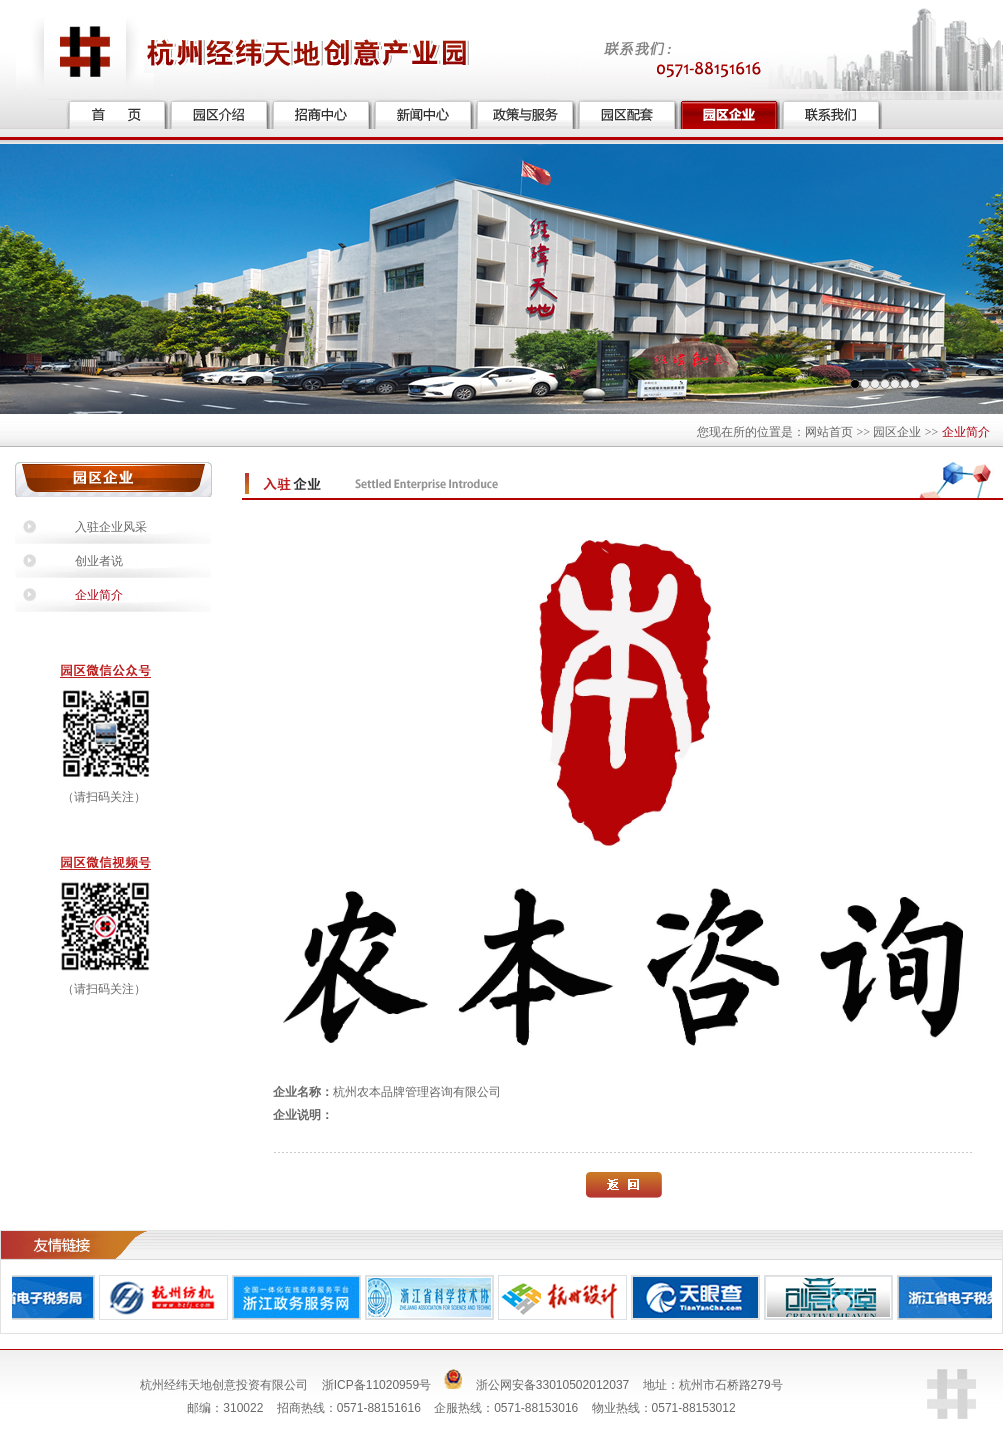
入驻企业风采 (111, 527)
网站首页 (829, 432)
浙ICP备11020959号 (376, 1385)
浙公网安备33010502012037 (552, 1385)
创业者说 (99, 561)
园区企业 (897, 432)
